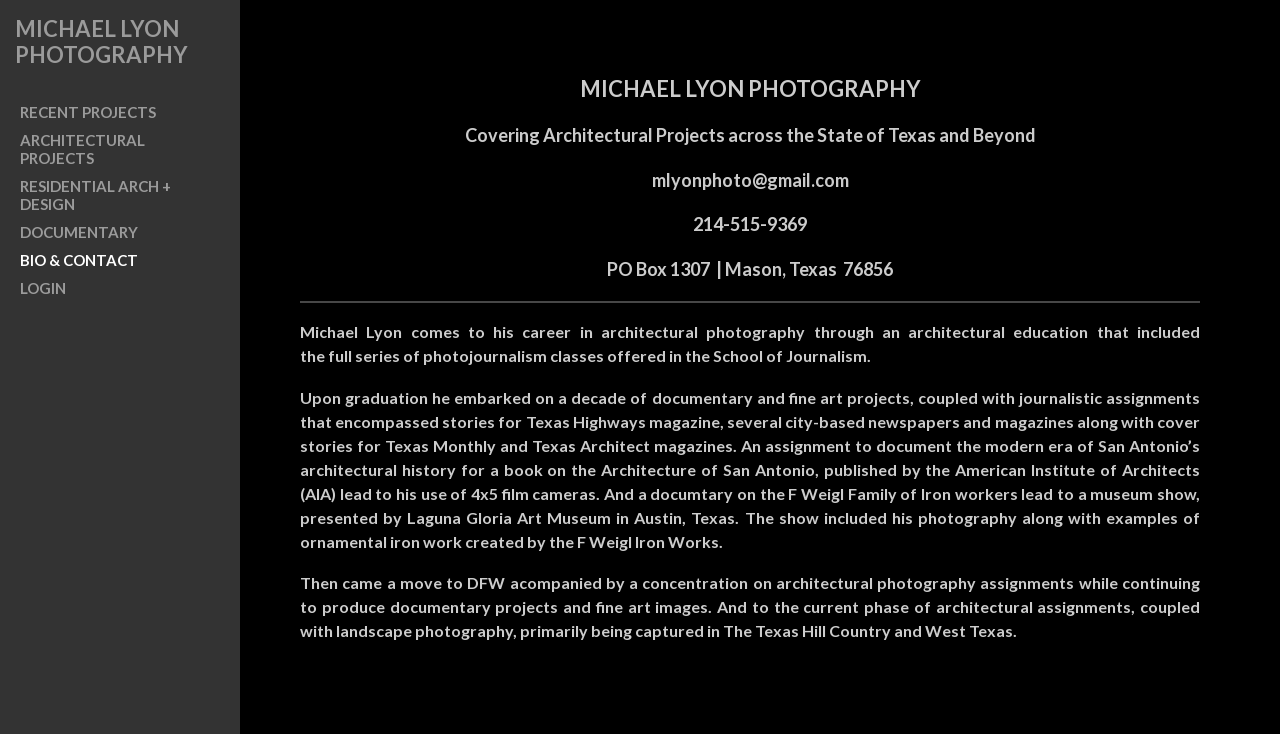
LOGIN (43, 288)
